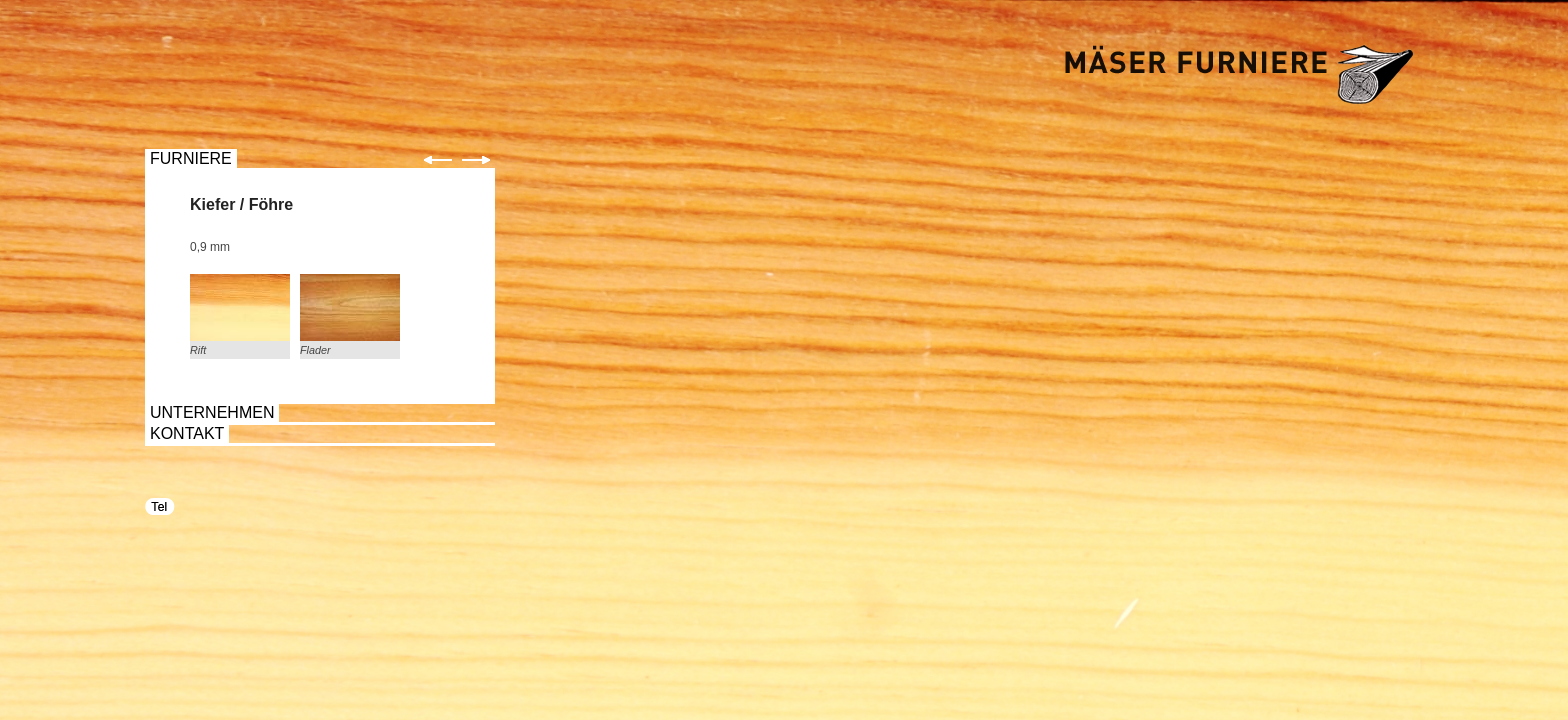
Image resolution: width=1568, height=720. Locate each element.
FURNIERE (191, 158)
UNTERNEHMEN (212, 412)
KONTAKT (187, 433)
